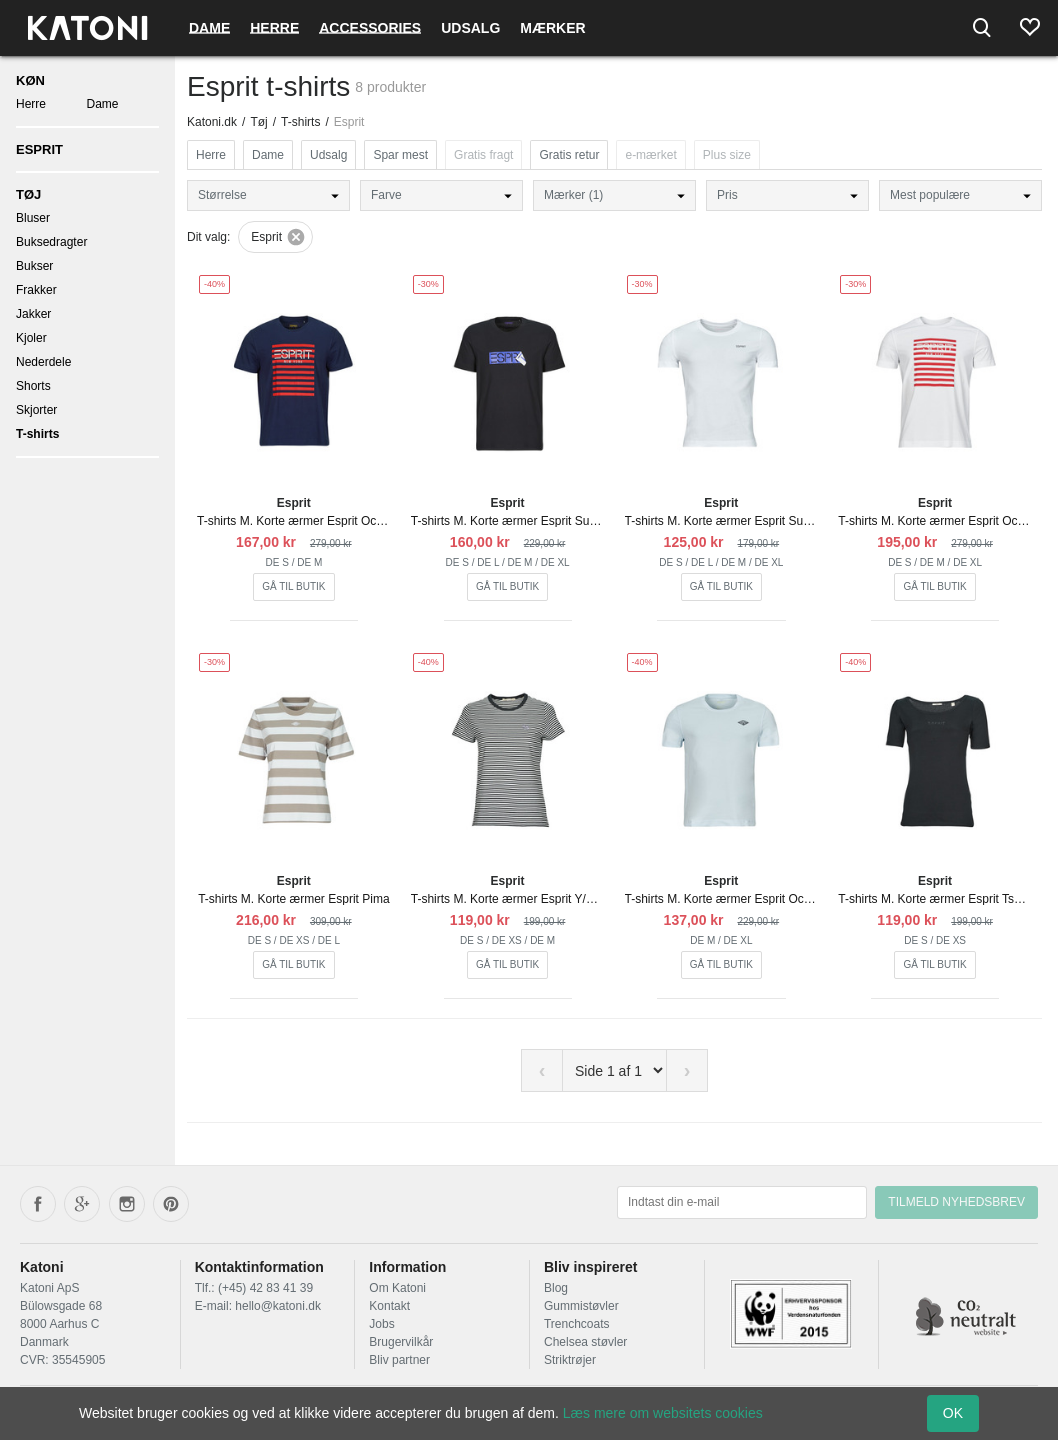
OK (953, 1413)
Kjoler (31, 338)
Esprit (39, 149)
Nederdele (43, 362)
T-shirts (37, 434)
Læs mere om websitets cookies (663, 1413)
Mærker (552, 28)
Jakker (33, 314)
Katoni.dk (212, 122)
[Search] (982, 28)
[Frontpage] (87, 28)
